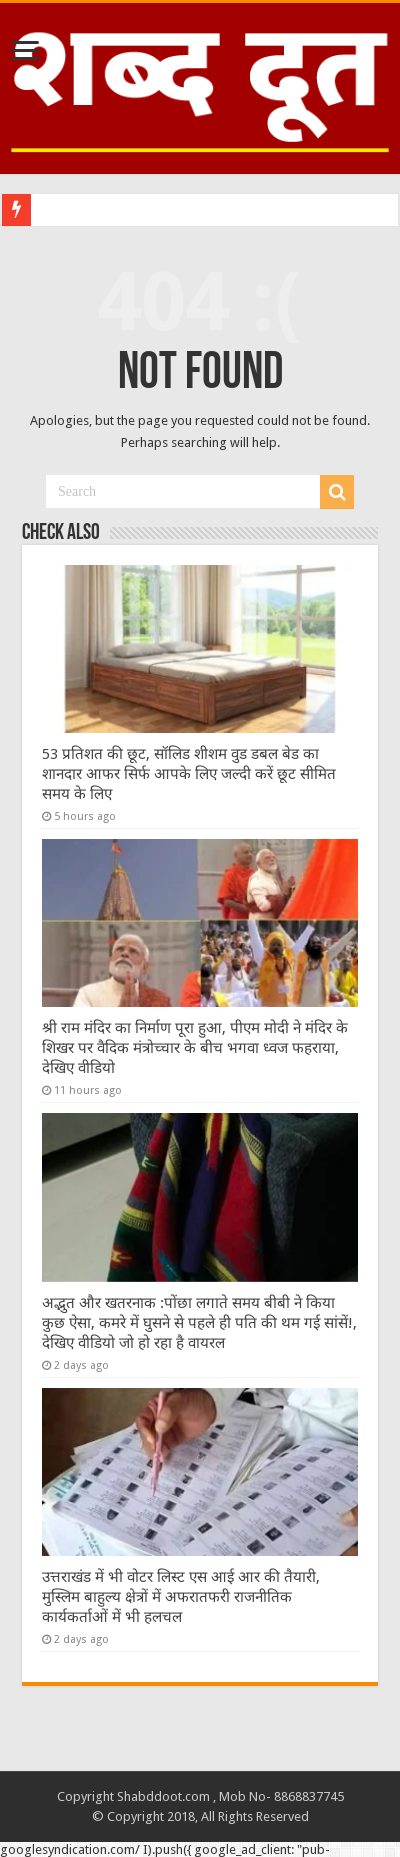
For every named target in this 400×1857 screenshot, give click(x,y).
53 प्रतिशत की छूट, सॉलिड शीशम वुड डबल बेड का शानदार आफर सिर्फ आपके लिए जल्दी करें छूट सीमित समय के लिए (189, 774)
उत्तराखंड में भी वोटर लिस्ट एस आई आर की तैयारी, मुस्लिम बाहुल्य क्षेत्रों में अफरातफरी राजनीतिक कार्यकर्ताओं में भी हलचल (181, 1597)
